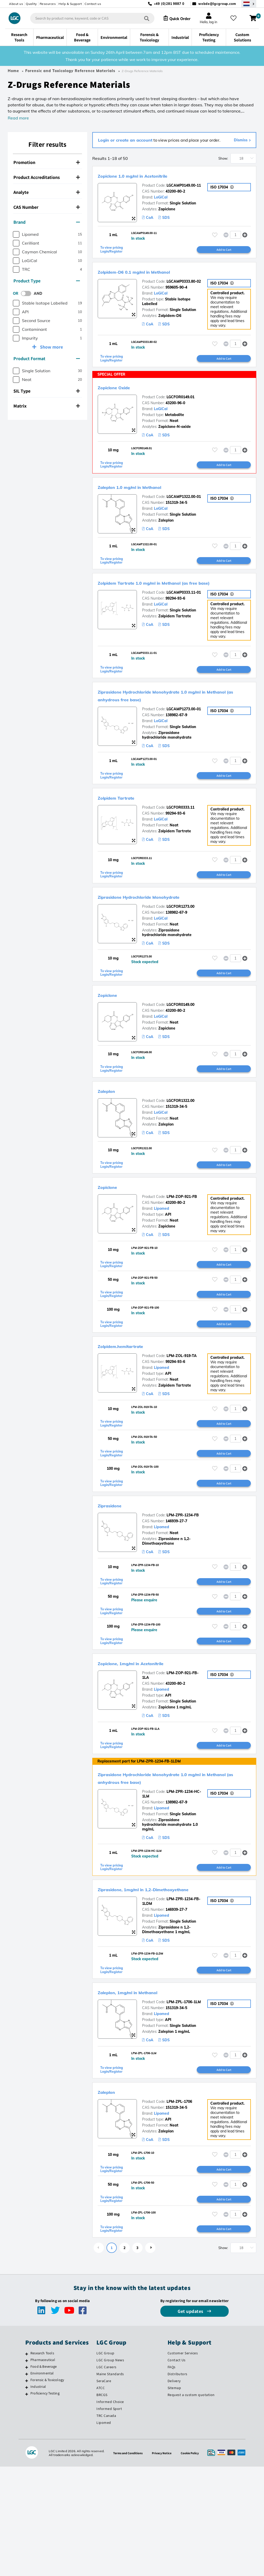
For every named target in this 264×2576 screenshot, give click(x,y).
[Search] (142, 18)
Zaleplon (111, 1116)
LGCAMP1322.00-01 (184, 502)
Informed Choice (110, 2511)
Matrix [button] (46, 406)
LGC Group (105, 2462)
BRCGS (102, 2504)
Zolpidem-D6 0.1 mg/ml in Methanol (152, 273)
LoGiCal (161, 197)
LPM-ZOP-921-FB (182, 1224)
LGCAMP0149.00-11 (184, 185)
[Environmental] (26, 2483)
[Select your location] (248, 3)
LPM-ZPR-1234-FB (183, 1579)
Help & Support (70, 4)
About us (16, 4)
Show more (51, 347)
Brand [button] (46, 222)
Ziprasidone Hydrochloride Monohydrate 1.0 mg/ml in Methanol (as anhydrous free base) (164, 713)
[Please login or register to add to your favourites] (214, 235)
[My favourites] (236, 18)
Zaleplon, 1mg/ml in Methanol (142, 2093)
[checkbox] (16, 234)
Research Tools (42, 2462)
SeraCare (103, 2490)
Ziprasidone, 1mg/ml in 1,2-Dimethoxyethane (166, 1984)
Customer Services (183, 2462)
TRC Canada (106, 2525)
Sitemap (174, 2497)
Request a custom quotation (191, 2504)
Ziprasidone (116, 1570)
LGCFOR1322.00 (180, 1126)
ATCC (100, 2497)
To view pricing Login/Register (113, 251)
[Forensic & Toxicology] (26, 2490)
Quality (31, 4)
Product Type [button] (46, 281)
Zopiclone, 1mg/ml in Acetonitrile (147, 1746)
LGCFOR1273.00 (180, 928)
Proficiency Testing (45, 2502)
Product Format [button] (46, 358)
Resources (48, 4)
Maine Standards (110, 2483)
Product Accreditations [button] (46, 177)
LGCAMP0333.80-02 (184, 283)
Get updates (191, 2421)
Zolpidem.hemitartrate (132, 1392)
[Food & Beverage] (26, 2476)
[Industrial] (26, 2496)
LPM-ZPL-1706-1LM (184, 2103)
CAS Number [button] (46, 207)
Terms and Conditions (126, 2562)
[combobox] (88, 18)
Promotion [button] (46, 162)
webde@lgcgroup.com (217, 4)
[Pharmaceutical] (26, 2470)
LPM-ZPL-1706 (179, 2205)
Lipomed (161, 1236)
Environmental (42, 2482)
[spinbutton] (235, 235)
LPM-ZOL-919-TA (182, 1402)
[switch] (27, 293)
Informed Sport (109, 2518)
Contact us (93, 4)
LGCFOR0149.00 (180, 1028)
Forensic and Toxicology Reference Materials (70, 70)
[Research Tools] (26, 2463)
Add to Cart (224, 250)
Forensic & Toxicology (47, 2489)
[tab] (47, 163)
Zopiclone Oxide (122, 391)
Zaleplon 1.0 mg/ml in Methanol (145, 492)
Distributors (177, 2483)
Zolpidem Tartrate (125, 817)
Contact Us (177, 2469)
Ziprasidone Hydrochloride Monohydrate (159, 918)
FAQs (172, 2476)
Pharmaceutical (42, 2469)
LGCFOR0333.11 (180, 827)
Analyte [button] (46, 192)
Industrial (38, 2496)
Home (13, 70)
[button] (245, 235)
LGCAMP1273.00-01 (184, 726)
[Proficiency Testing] (26, 2503)
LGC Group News (110, 2469)
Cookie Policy (192, 2562)
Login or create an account (125, 140)
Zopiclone (112, 1018)
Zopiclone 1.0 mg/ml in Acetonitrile (150, 175)
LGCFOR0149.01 (180, 401)
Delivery (174, 2490)
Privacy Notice (162, 2562)
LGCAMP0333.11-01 (184, 608)
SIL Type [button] (46, 391)
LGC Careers (106, 2476)
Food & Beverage (43, 2476)
